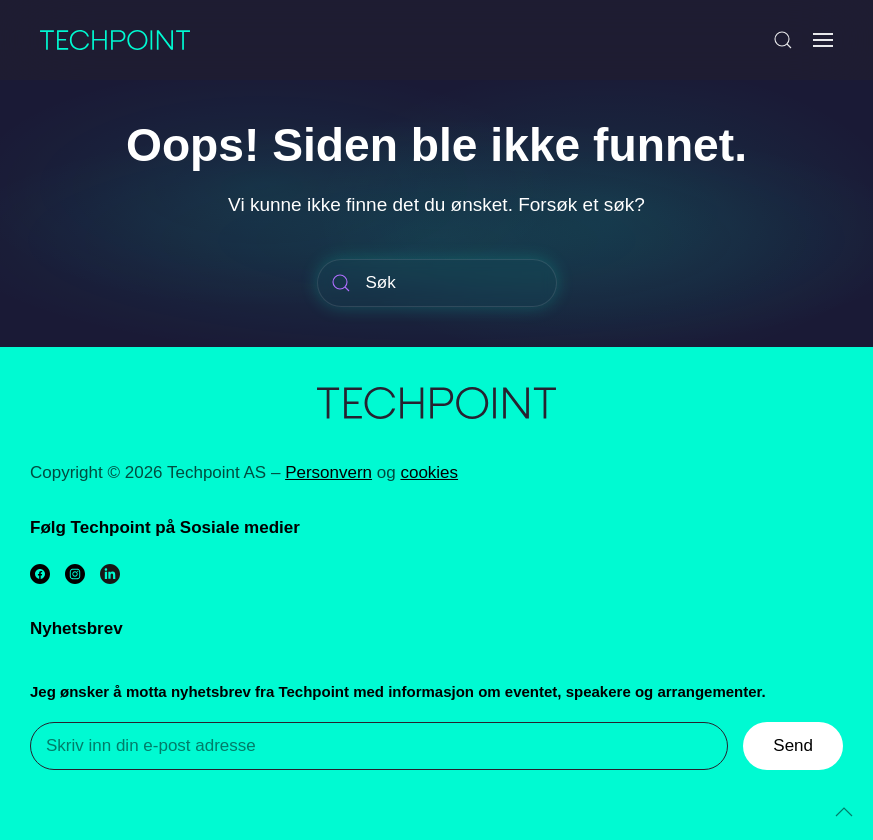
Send (793, 745)
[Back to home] (115, 40)
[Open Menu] (823, 40)
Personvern (328, 472)
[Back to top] (844, 812)
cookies (429, 472)
